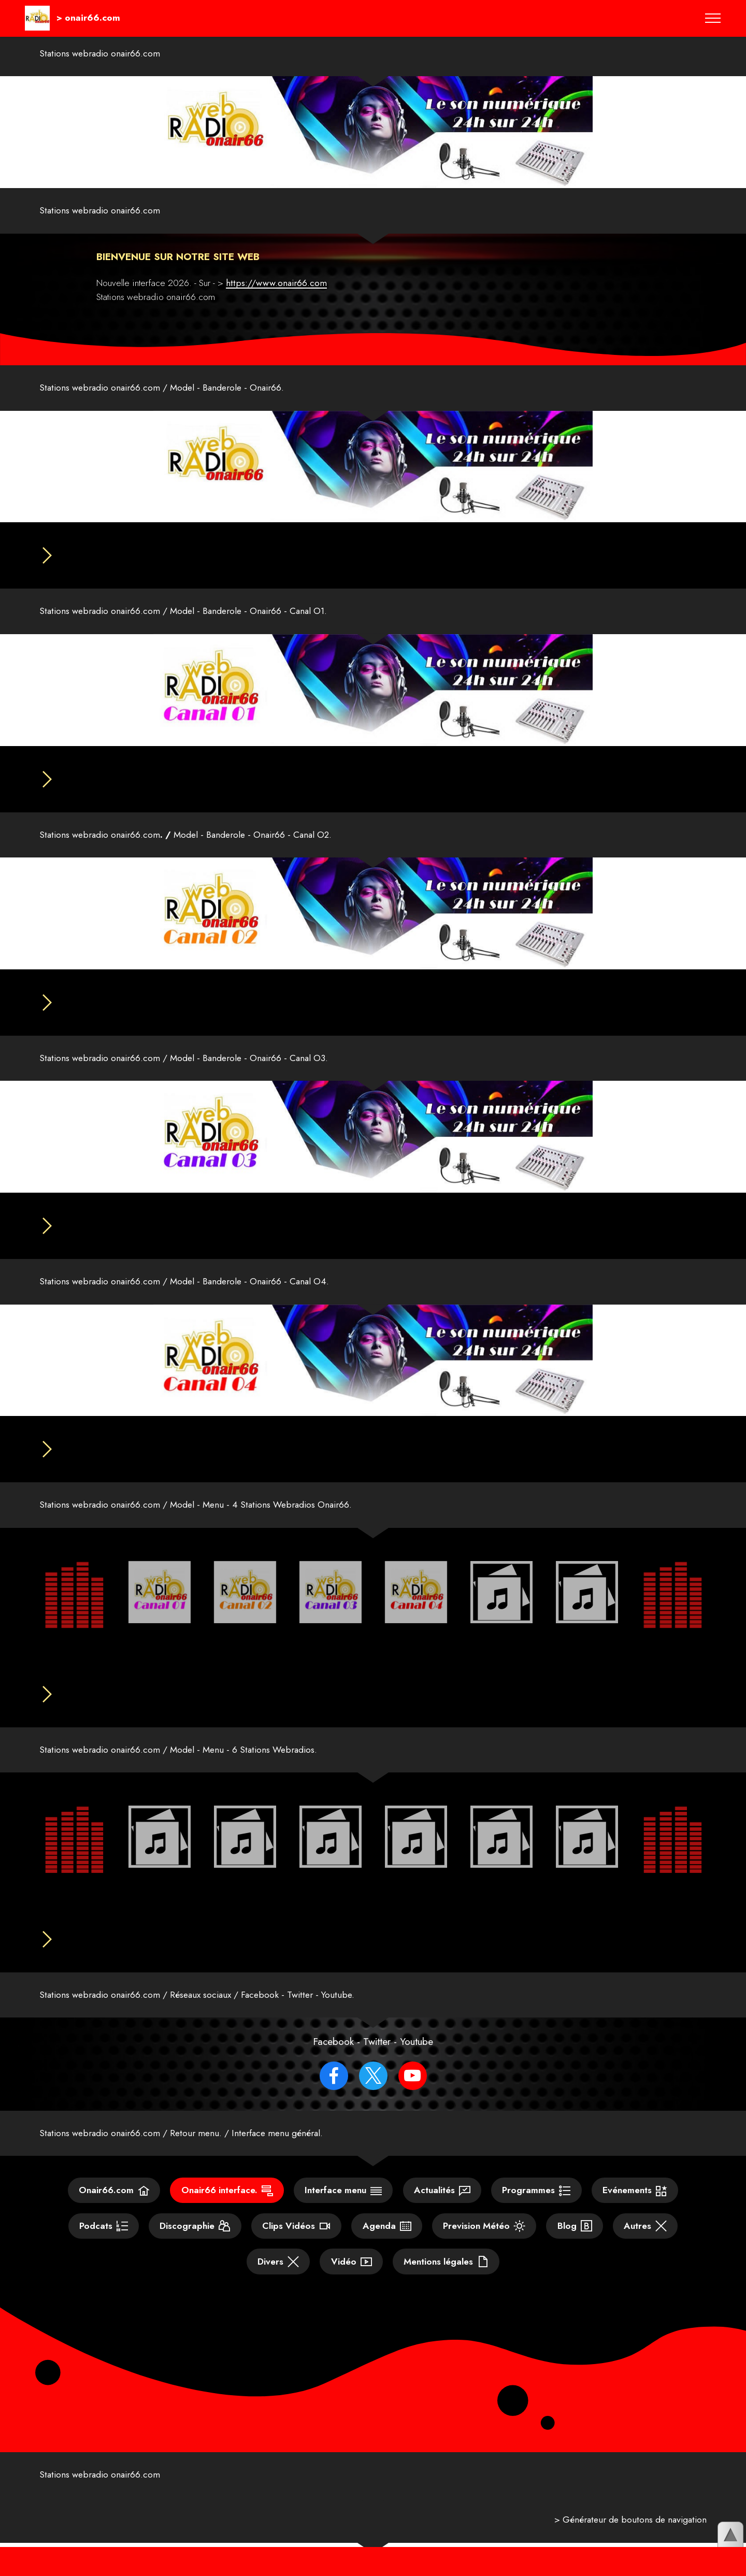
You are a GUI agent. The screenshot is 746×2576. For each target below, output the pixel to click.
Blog (574, 2248)
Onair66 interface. (227, 2213)
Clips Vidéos (296, 2248)
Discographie (195, 2248)
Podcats (103, 2248)
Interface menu (343, 2213)
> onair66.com (88, 18)
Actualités (442, 2213)
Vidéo (351, 2284)
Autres (645, 2248)
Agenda (387, 2248)
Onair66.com (114, 2213)
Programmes (536, 2213)
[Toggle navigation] (713, 18)
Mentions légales (446, 2284)
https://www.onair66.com (276, 283)
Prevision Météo (484, 2248)
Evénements (634, 2213)
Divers (278, 2284)
